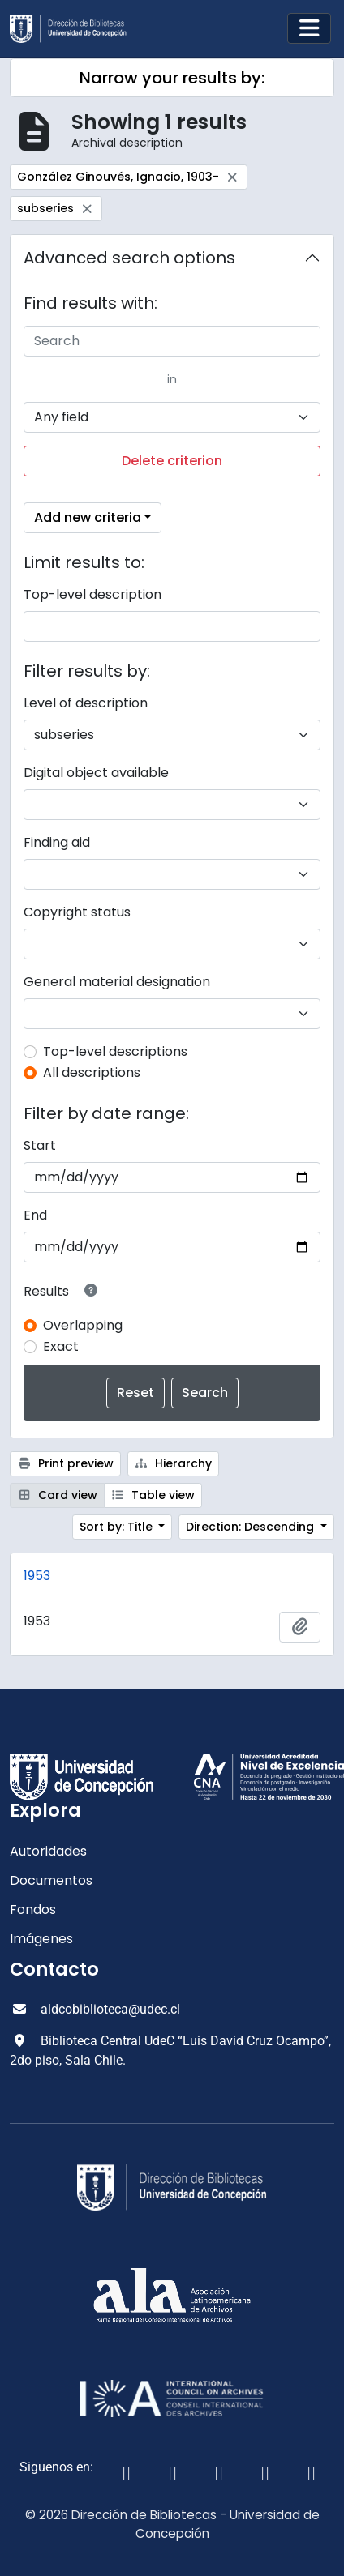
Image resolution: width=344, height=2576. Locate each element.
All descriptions (91, 1072)
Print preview (65, 1463)
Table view (153, 1495)
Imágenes (41, 1938)
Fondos (33, 1909)
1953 (37, 1575)
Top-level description (92, 594)
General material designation (117, 981)
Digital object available (96, 772)
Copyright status (77, 912)
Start (40, 1145)
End (35, 1215)
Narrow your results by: (172, 77)
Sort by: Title (118, 1527)
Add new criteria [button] (87, 517)
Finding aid (57, 842)
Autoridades (48, 1851)
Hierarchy (174, 1463)
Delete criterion (172, 460)
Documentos (51, 1880)
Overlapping (83, 1325)
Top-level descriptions (115, 1051)
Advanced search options (129, 257)
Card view (57, 1495)
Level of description (86, 703)
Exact (61, 1346)
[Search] (172, 341)
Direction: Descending (251, 1527)
